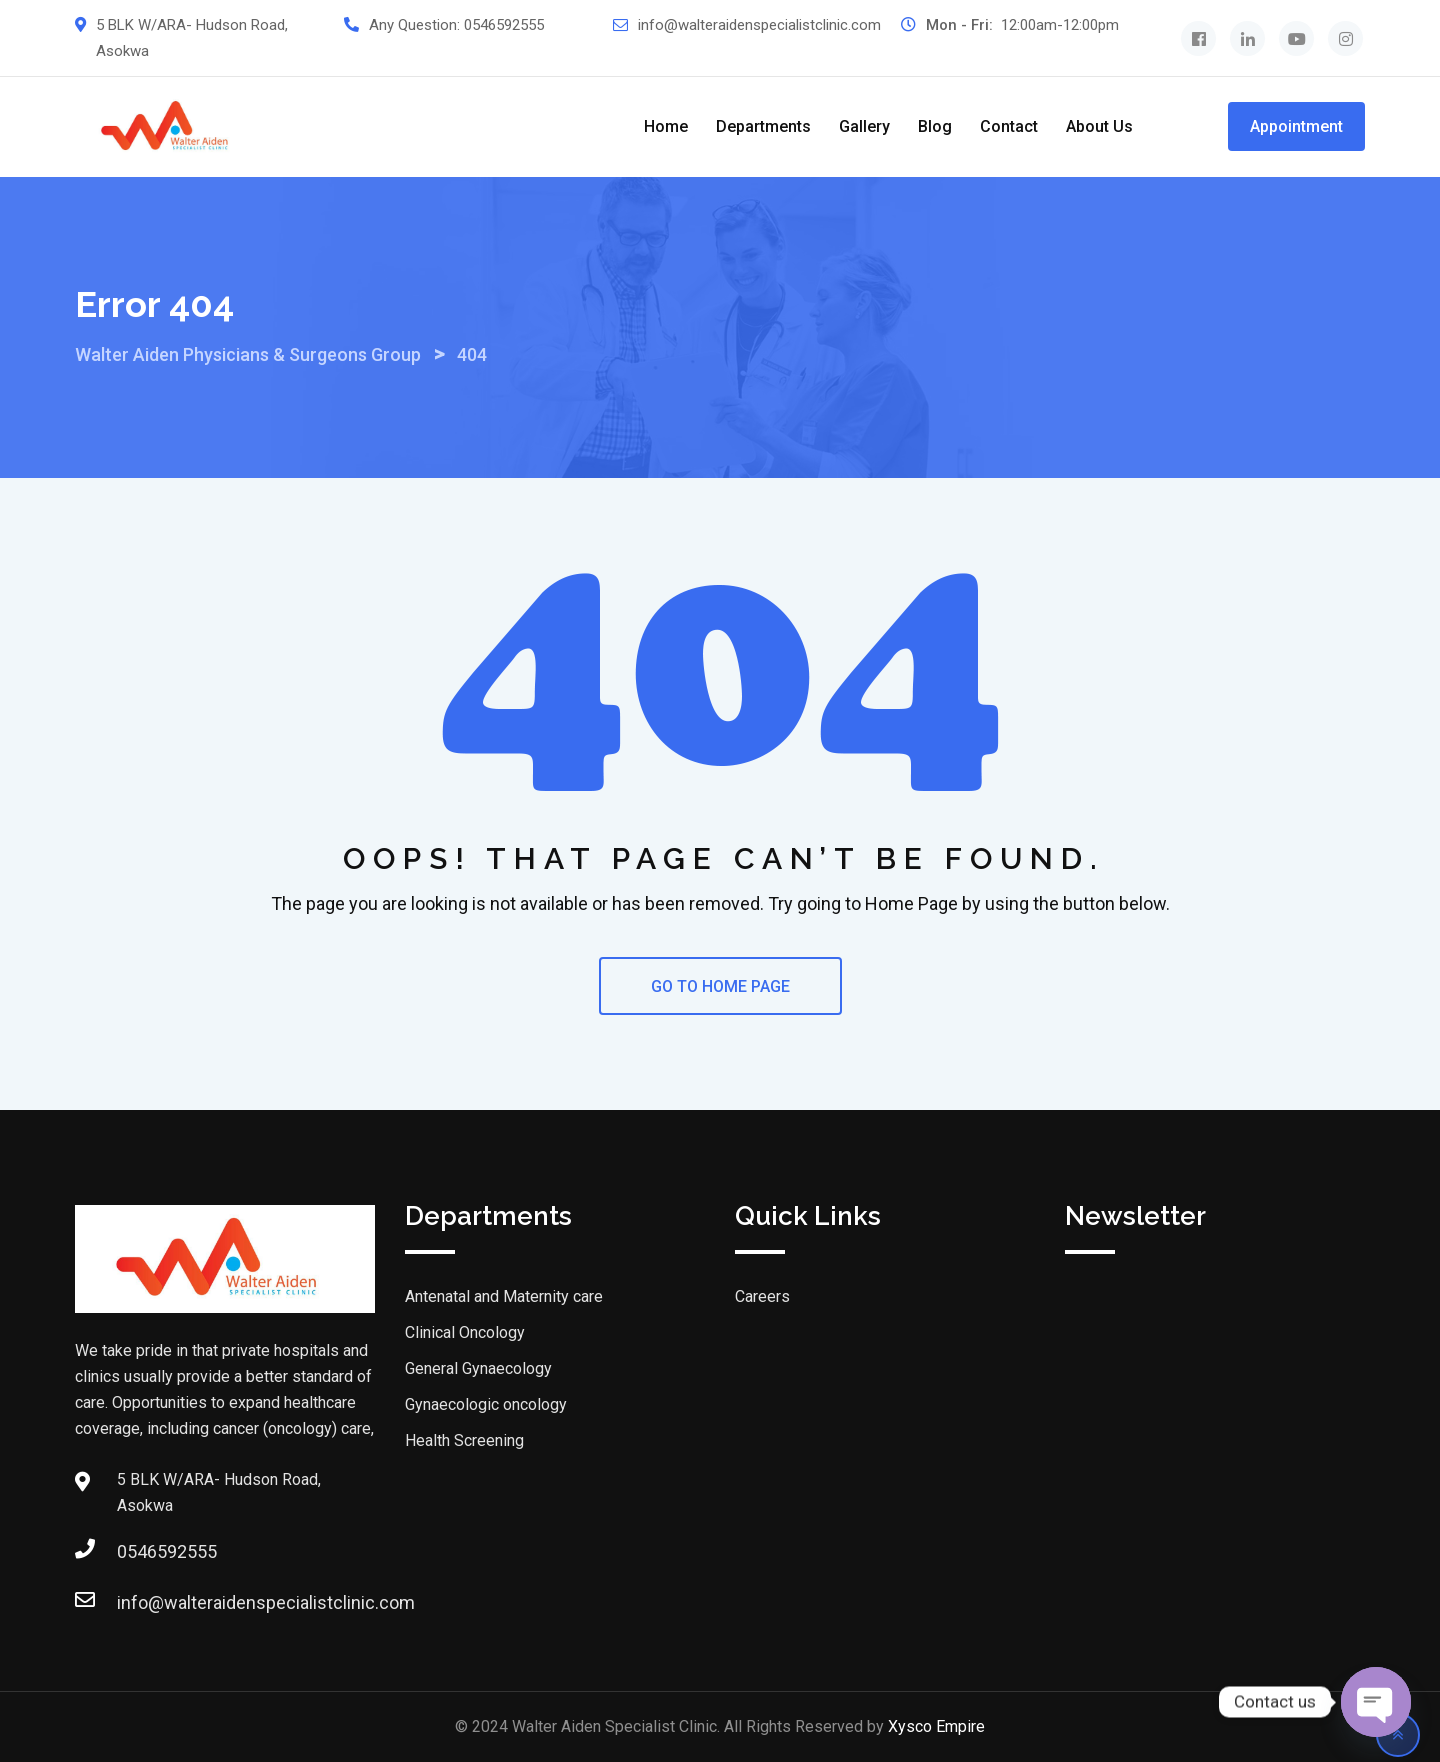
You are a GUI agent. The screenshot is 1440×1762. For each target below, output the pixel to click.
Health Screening (464, 1440)
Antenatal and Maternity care (504, 1296)
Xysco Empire (936, 1726)
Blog (935, 126)
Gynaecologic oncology (486, 1404)
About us (1099, 126)
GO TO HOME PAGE (720, 986)
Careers (762, 1296)
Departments (763, 126)
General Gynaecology (478, 1368)
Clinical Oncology (465, 1332)
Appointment (1296, 126)
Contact (1009, 126)
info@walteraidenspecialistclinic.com (759, 25)
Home (666, 126)
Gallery (864, 126)
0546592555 (504, 25)
